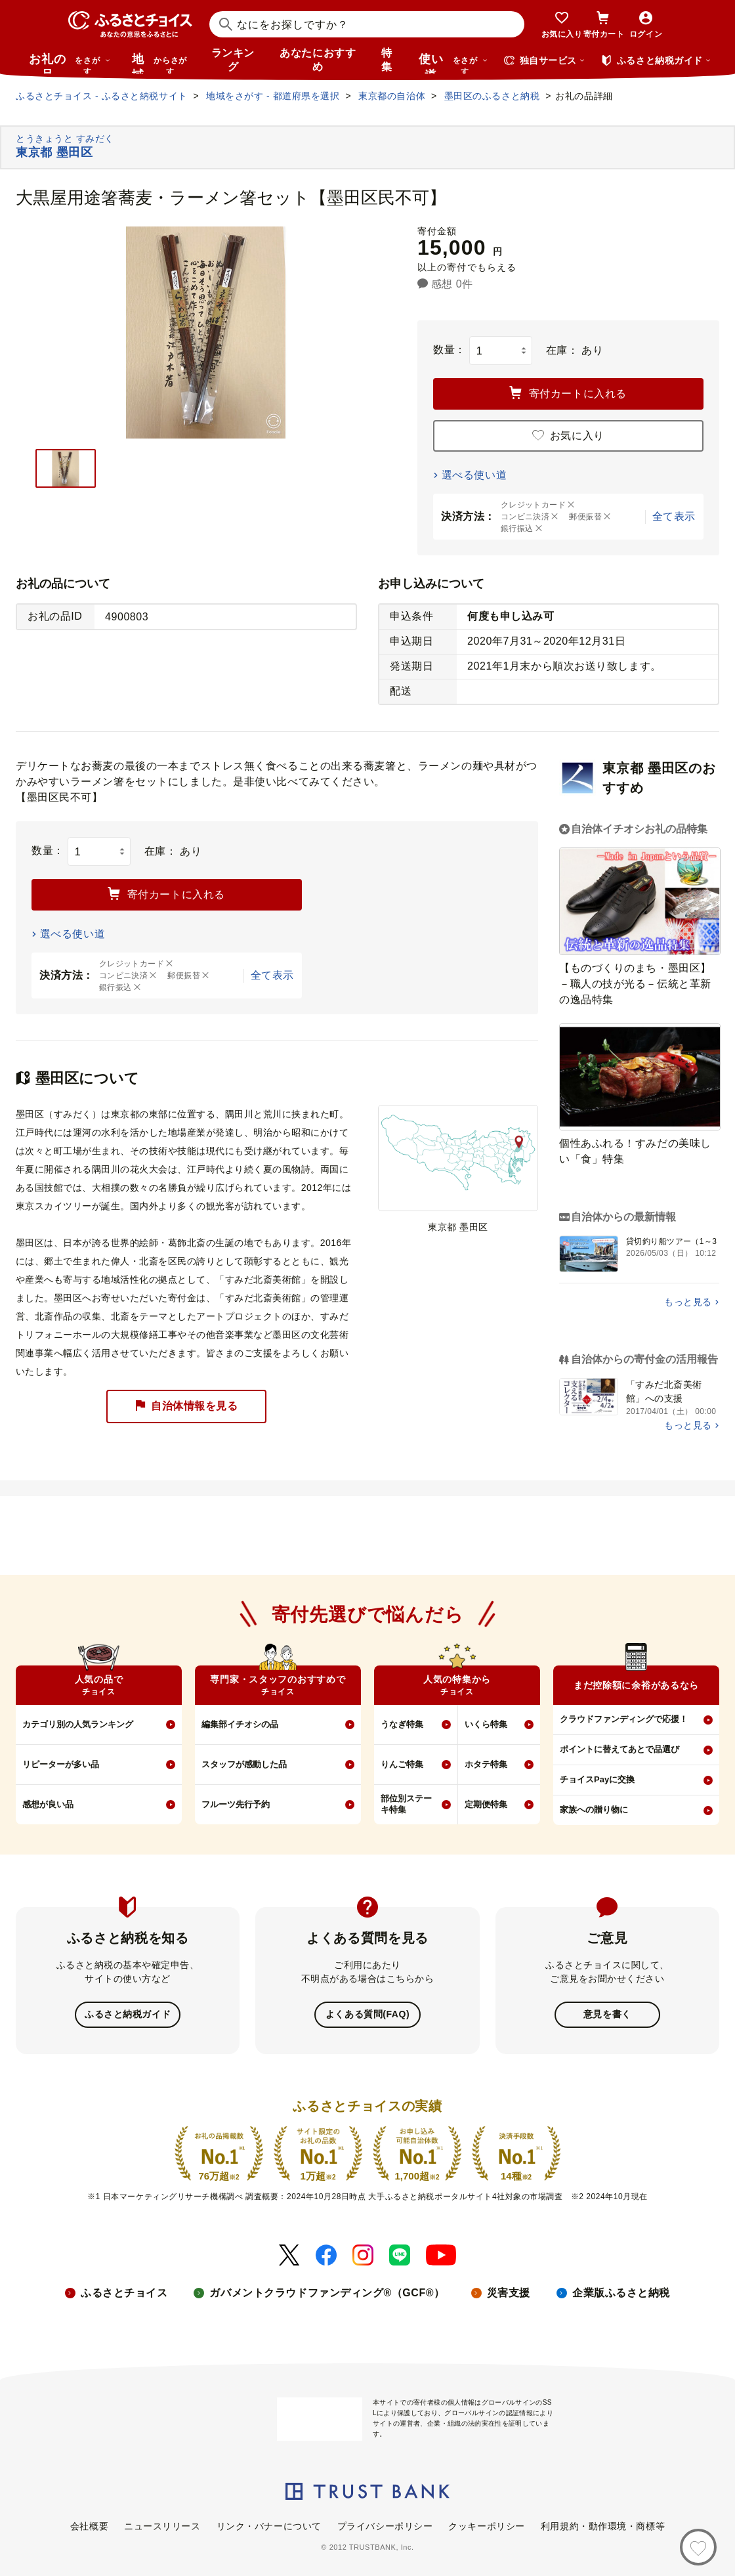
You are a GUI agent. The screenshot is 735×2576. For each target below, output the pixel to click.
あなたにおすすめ (318, 59)
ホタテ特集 (486, 1764)
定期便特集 (486, 1804)
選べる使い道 (474, 475)
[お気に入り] (698, 2547)
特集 (386, 59)
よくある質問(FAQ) (368, 2014)
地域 (161, 63)
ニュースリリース (162, 2525)
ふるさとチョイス (124, 2291)
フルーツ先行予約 (235, 1804)
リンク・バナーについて (269, 2525)
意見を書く (607, 2014)
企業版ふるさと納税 (621, 2291)
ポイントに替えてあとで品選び (619, 1749)
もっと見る (688, 1302)
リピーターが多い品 (60, 1764)
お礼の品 (69, 63)
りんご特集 (402, 1764)
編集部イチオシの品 (239, 1724)
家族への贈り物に (594, 1809)
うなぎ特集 (402, 1724)
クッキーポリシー (486, 2525)
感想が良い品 (48, 1804)
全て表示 (674, 516)
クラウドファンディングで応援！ (624, 1719)
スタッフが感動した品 (244, 1764)
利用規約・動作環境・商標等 (603, 2525)
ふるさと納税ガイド (128, 2014)
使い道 (453, 63)
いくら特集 (486, 1724)
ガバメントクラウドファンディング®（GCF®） (326, 2291)
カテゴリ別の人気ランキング (77, 1724)
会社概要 (89, 2525)
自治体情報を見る (186, 1406)
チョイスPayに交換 (597, 1779)
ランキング (233, 59)
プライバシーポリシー (385, 2525)
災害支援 (508, 2291)
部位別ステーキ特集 (406, 1803)
